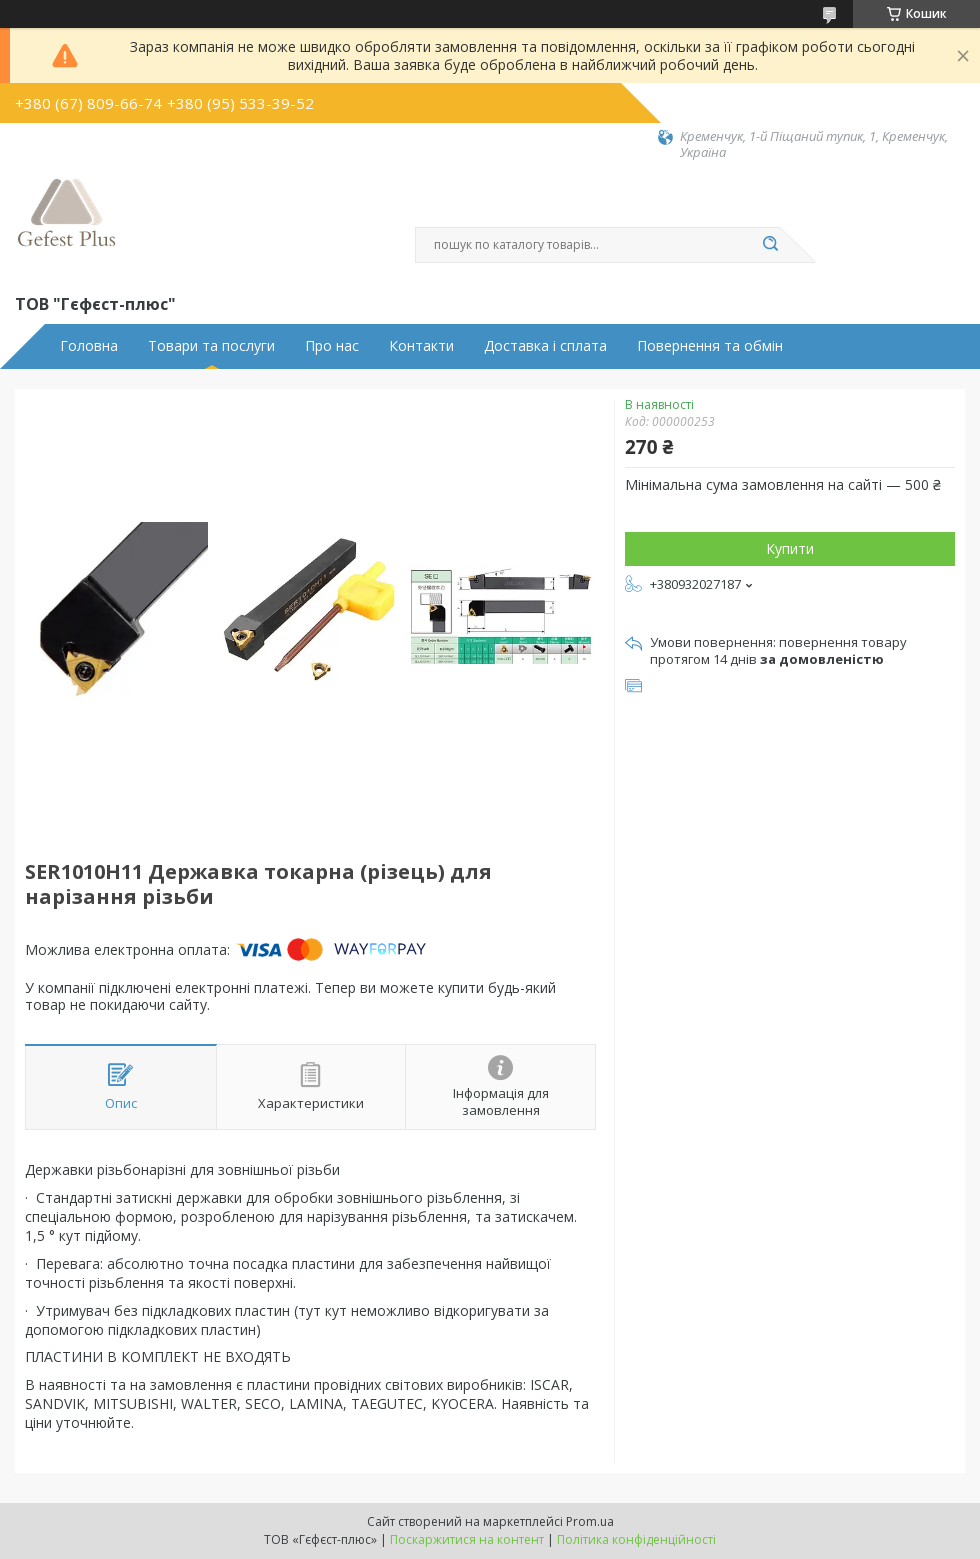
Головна (89, 346)
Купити (790, 548)
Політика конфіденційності (636, 1539)
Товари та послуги (211, 346)
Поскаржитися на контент (467, 1539)
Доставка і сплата (545, 346)
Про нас (332, 346)
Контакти (421, 346)
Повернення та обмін (710, 346)
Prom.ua (590, 1521)
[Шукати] (770, 245)
